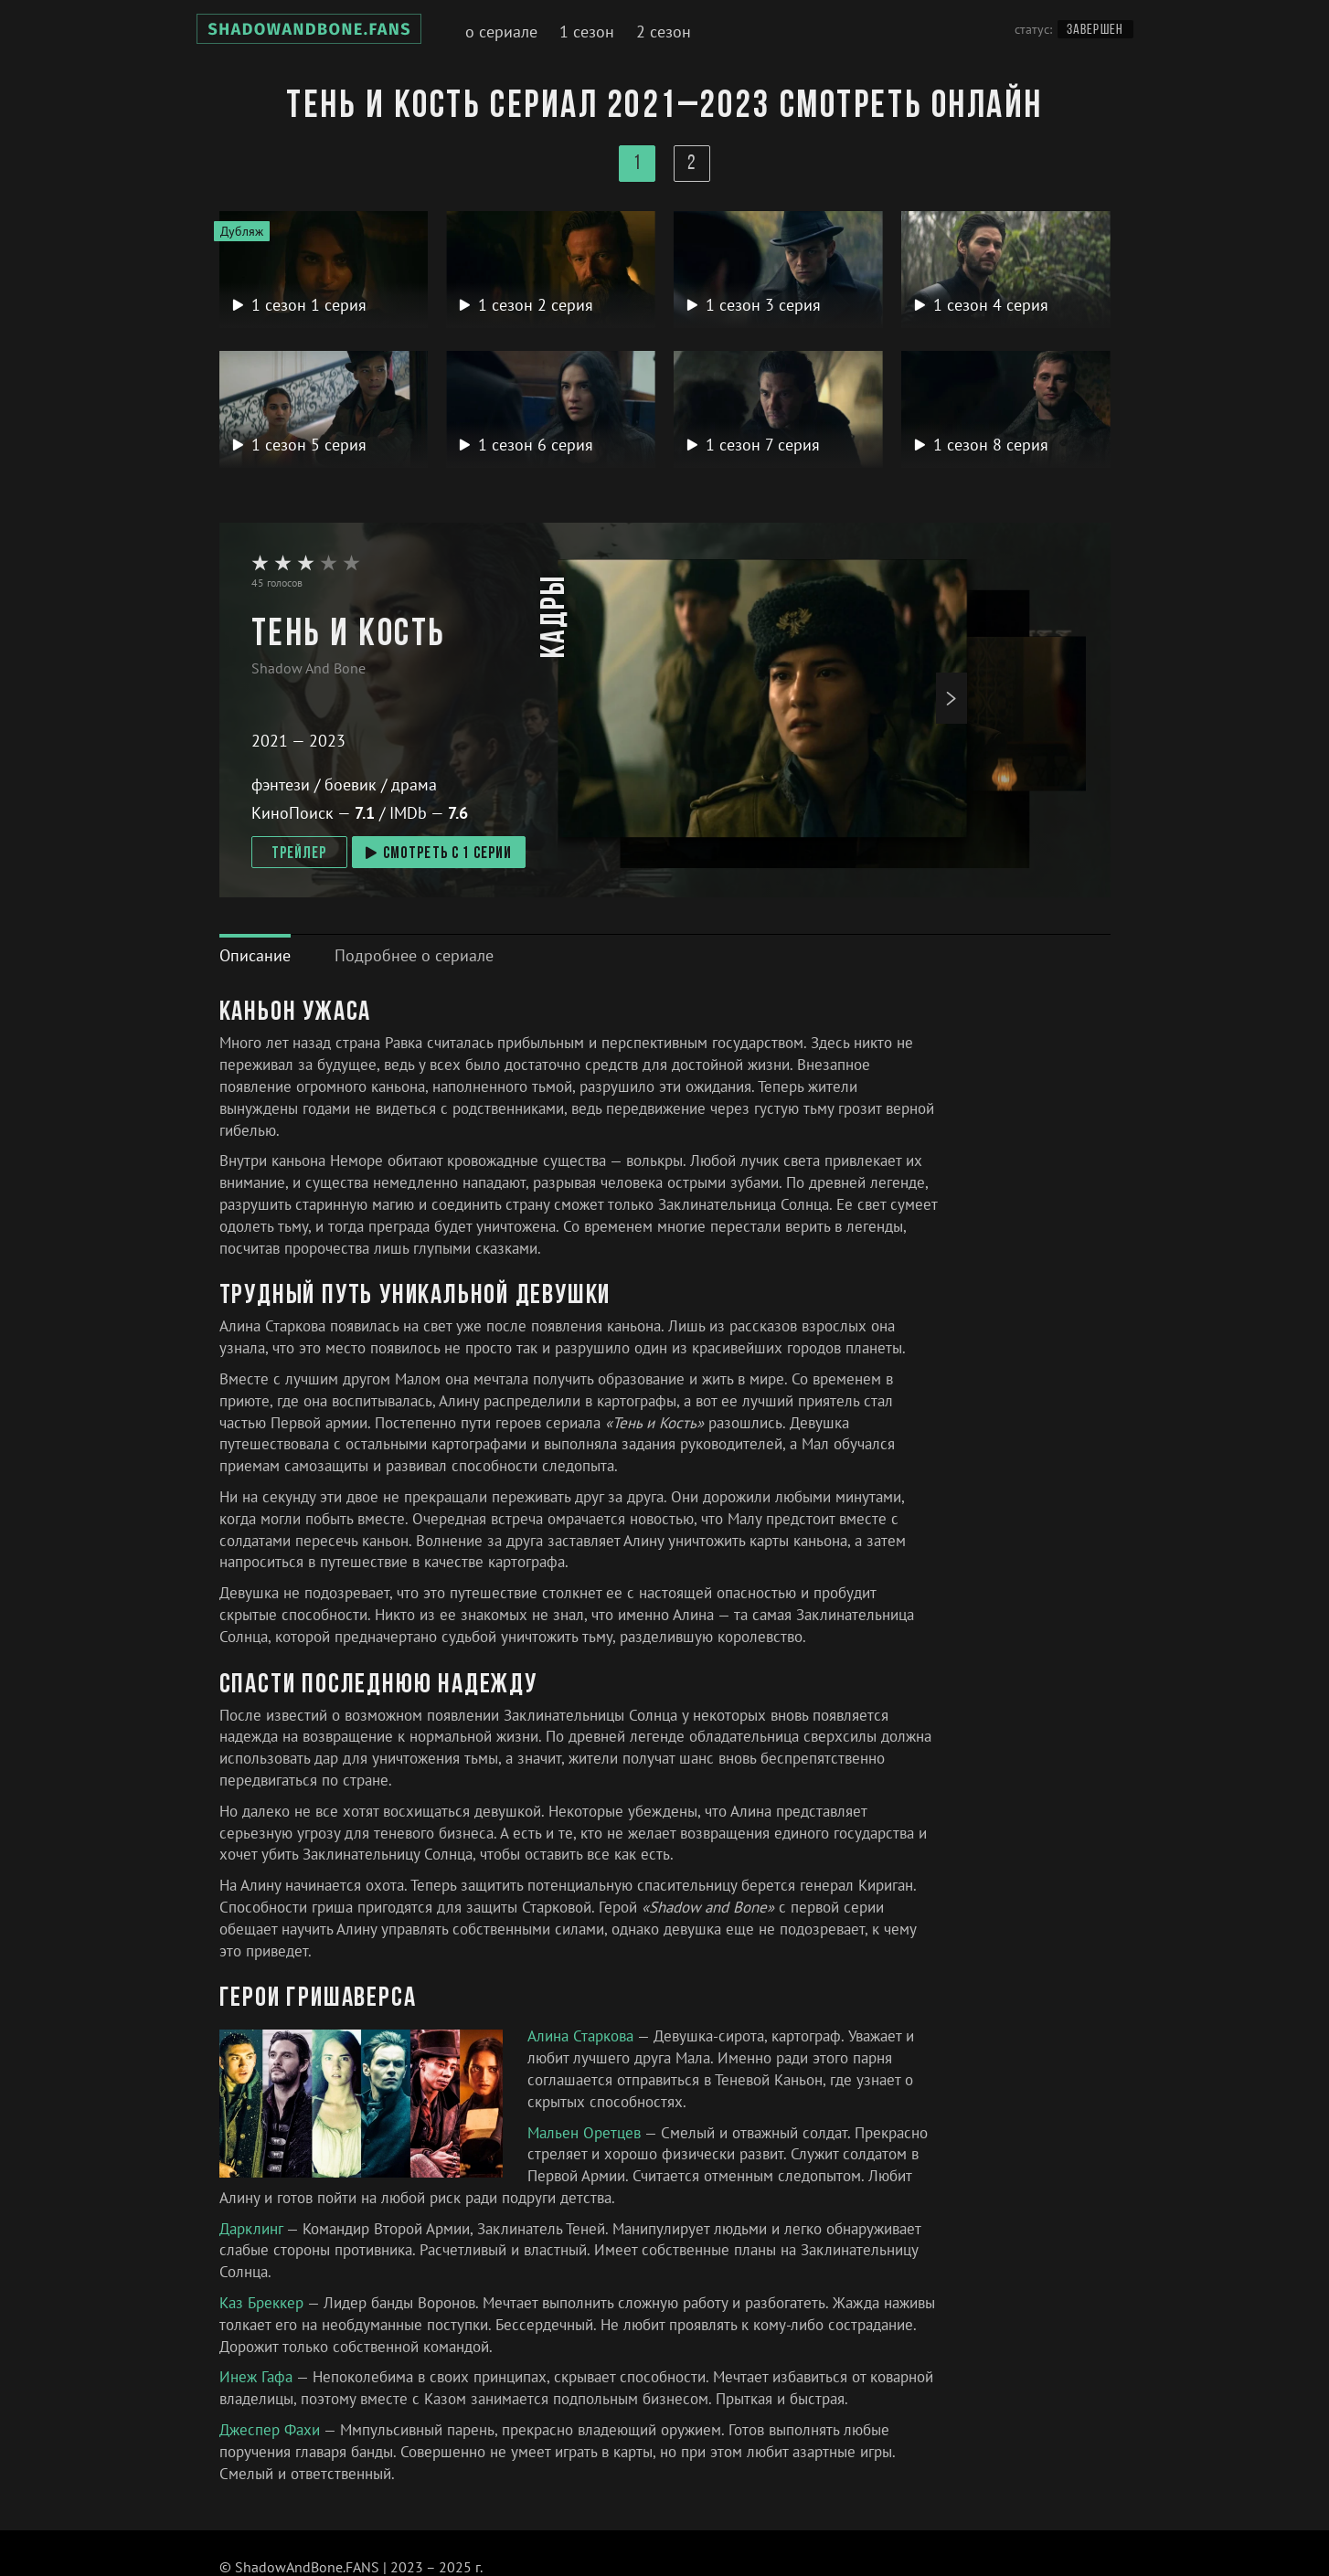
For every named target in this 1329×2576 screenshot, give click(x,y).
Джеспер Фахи (271, 2430)
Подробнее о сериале (414, 955)
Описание (255, 955)
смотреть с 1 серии (439, 854)
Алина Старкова (582, 2036)
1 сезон (586, 31)
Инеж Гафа (257, 2377)
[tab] (255, 955)
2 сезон (663, 31)
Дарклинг (252, 2229)
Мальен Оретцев (585, 2133)
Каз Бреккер (263, 2303)
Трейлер (299, 854)
